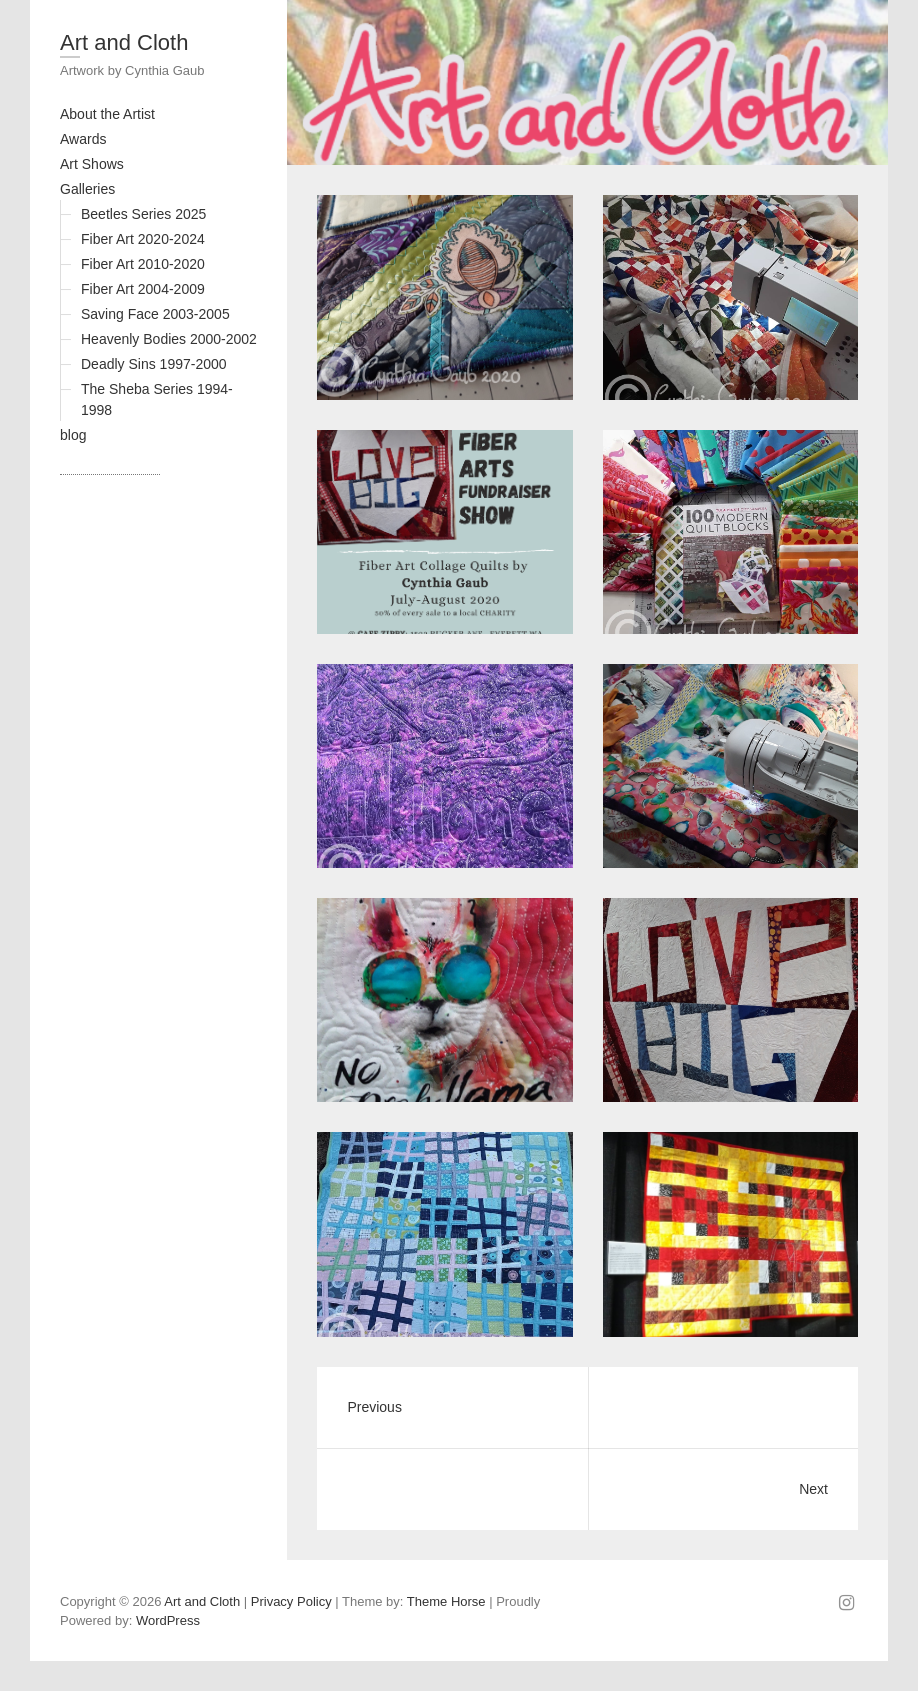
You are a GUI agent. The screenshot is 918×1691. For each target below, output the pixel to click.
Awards (83, 139)
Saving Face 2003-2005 (155, 314)
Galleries (87, 189)
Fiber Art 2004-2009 (143, 289)
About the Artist (107, 114)
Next (813, 1489)
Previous (374, 1407)
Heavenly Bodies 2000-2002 (169, 339)
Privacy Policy (291, 1601)
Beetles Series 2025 (143, 214)
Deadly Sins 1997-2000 (154, 364)
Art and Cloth (124, 42)
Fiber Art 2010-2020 (143, 264)
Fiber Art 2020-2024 (143, 239)
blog (73, 435)
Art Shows (92, 164)
